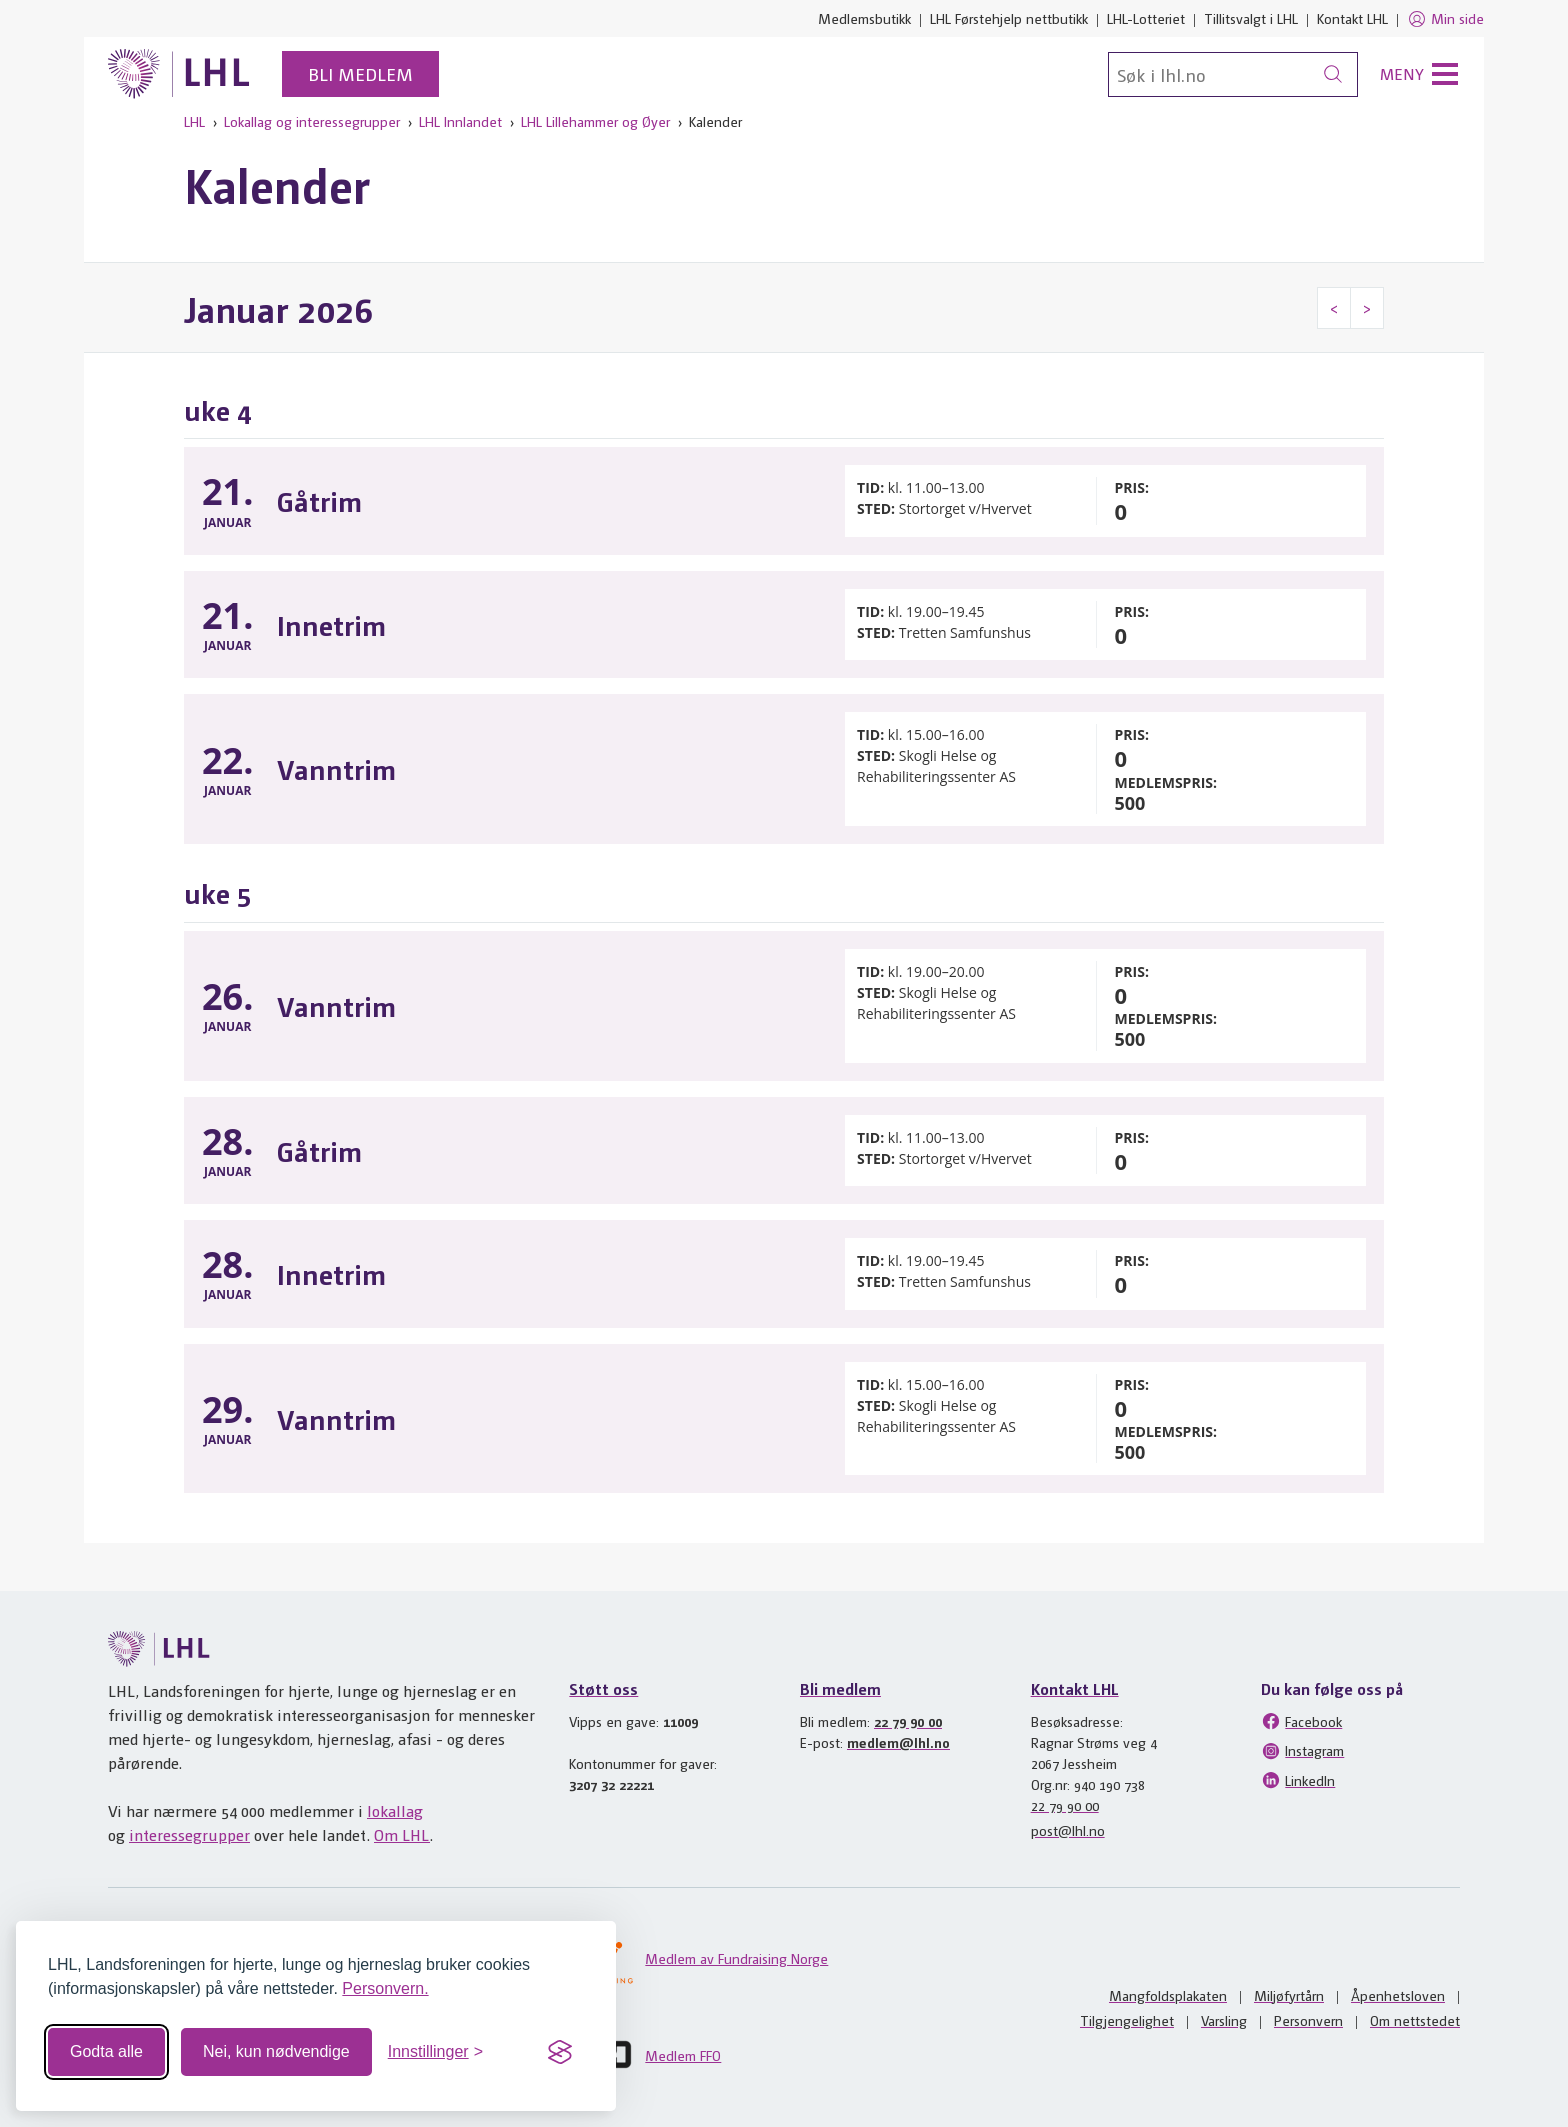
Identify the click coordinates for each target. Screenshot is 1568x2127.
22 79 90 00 (908, 1721)
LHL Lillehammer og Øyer (595, 121)
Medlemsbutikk (864, 18)
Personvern (1308, 2020)
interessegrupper (189, 1834)
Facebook (1301, 1721)
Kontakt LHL (1352, 18)
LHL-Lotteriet (1146, 18)
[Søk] (1233, 74)
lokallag (395, 1810)
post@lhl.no (1068, 1830)
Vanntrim (336, 768)
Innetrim (331, 624)
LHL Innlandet (460, 121)
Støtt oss (603, 1688)
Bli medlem (360, 73)
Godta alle (106, 2051)
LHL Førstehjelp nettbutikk (1009, 18)
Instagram (1302, 1751)
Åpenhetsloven (1398, 1995)
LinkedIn (1298, 1780)
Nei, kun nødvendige (276, 2051)
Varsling (1224, 2020)
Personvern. (385, 1988)
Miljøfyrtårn (1289, 1995)
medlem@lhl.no (898, 1742)
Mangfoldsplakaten (1168, 1995)
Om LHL (402, 1834)
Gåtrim (319, 500)
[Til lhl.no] (179, 74)
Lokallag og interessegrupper (312, 121)
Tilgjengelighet (1127, 2020)
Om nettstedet (1415, 2020)
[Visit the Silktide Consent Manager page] (560, 2052)
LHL (194, 121)
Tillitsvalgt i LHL (1251, 18)
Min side (1445, 19)
